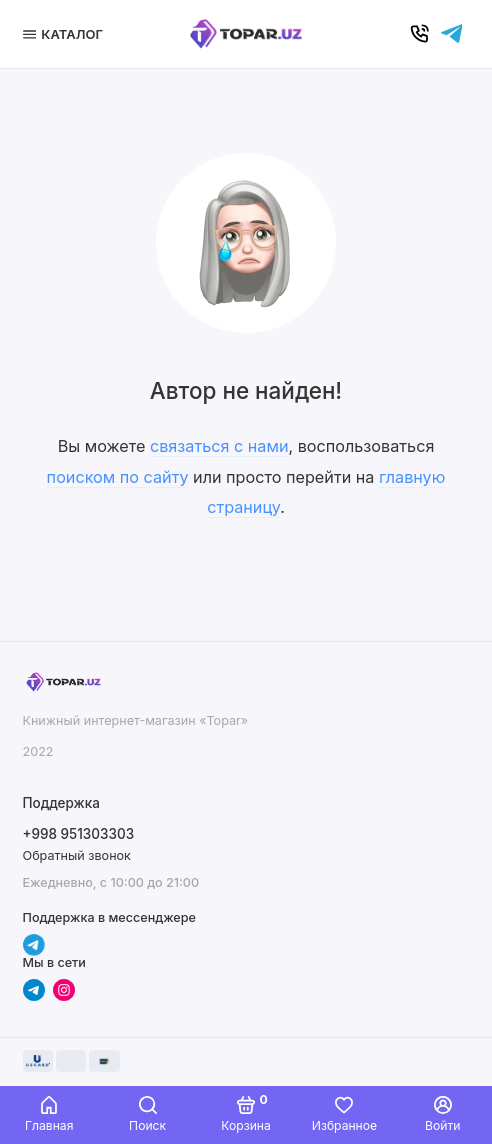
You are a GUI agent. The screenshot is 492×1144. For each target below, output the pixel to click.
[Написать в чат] (452, 34)
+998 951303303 (79, 834)
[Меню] (66, 34)
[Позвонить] (420, 34)
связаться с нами (219, 446)
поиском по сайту (118, 477)
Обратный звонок (77, 855)
